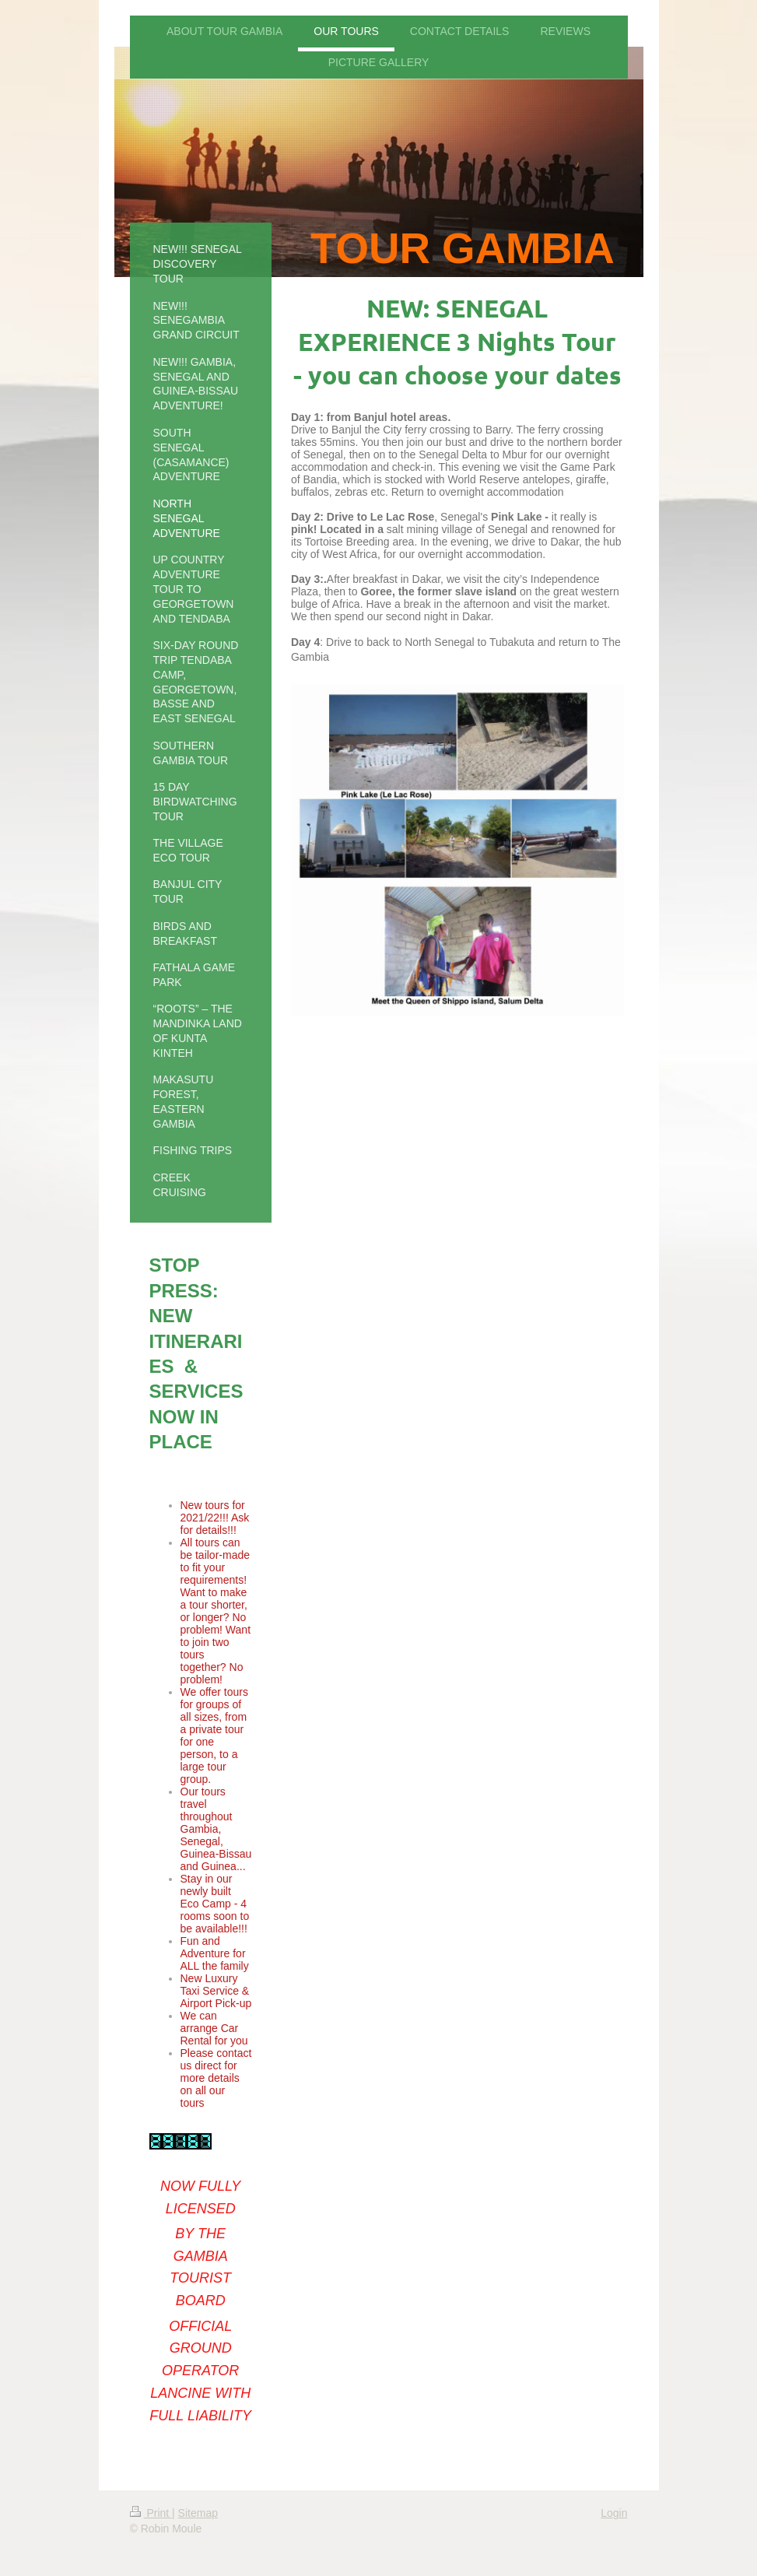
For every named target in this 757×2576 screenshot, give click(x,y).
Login (614, 2513)
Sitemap (198, 2513)
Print (151, 2513)
